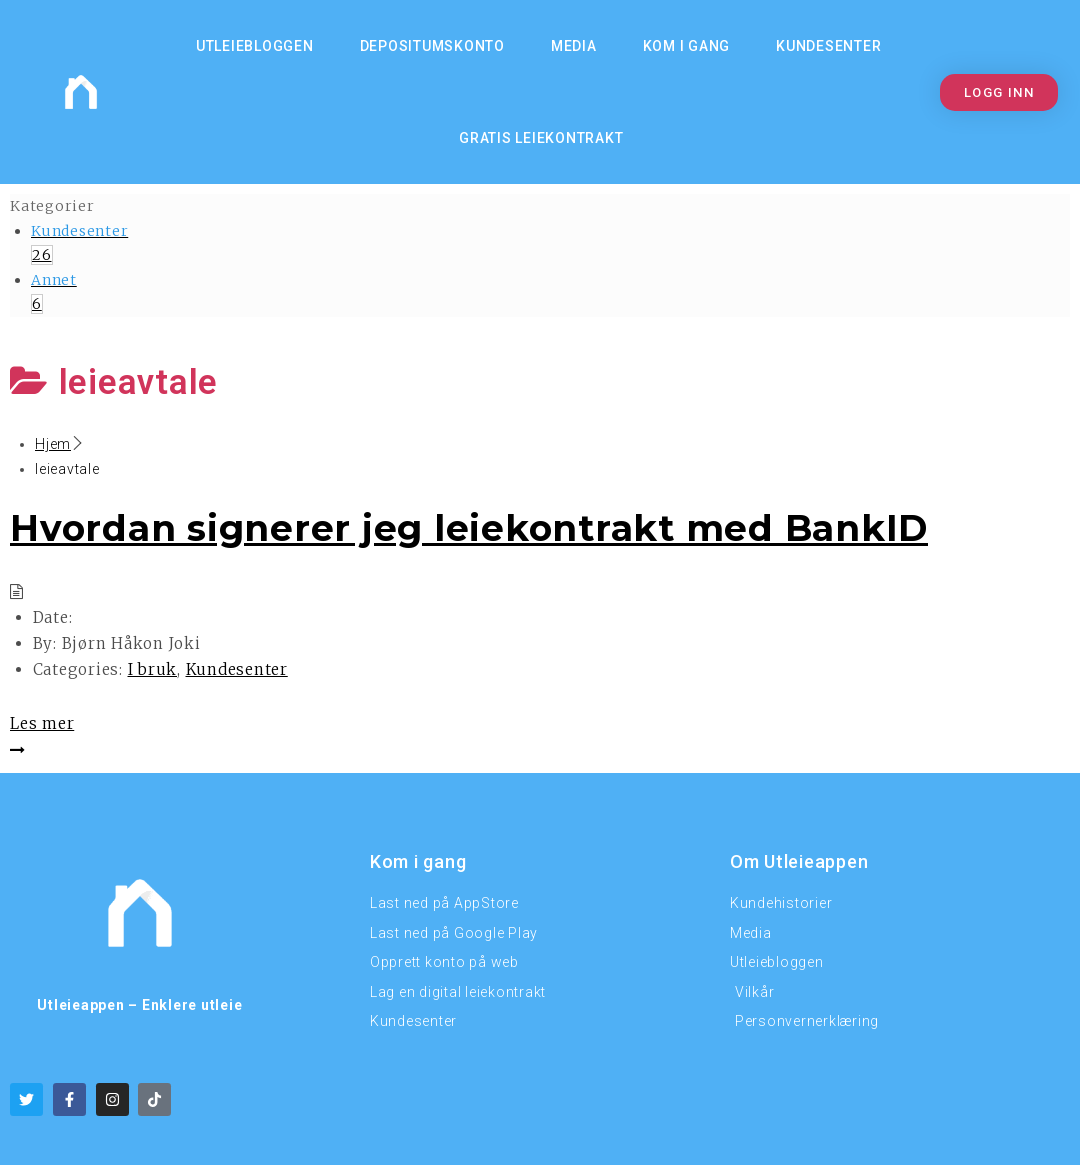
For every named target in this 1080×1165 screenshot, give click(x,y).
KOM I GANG (687, 46)
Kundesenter (828, 46)
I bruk (153, 669)
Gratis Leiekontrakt (541, 138)
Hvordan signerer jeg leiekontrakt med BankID (469, 528)
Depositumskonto (432, 46)
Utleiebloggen (255, 46)
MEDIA (574, 46)
